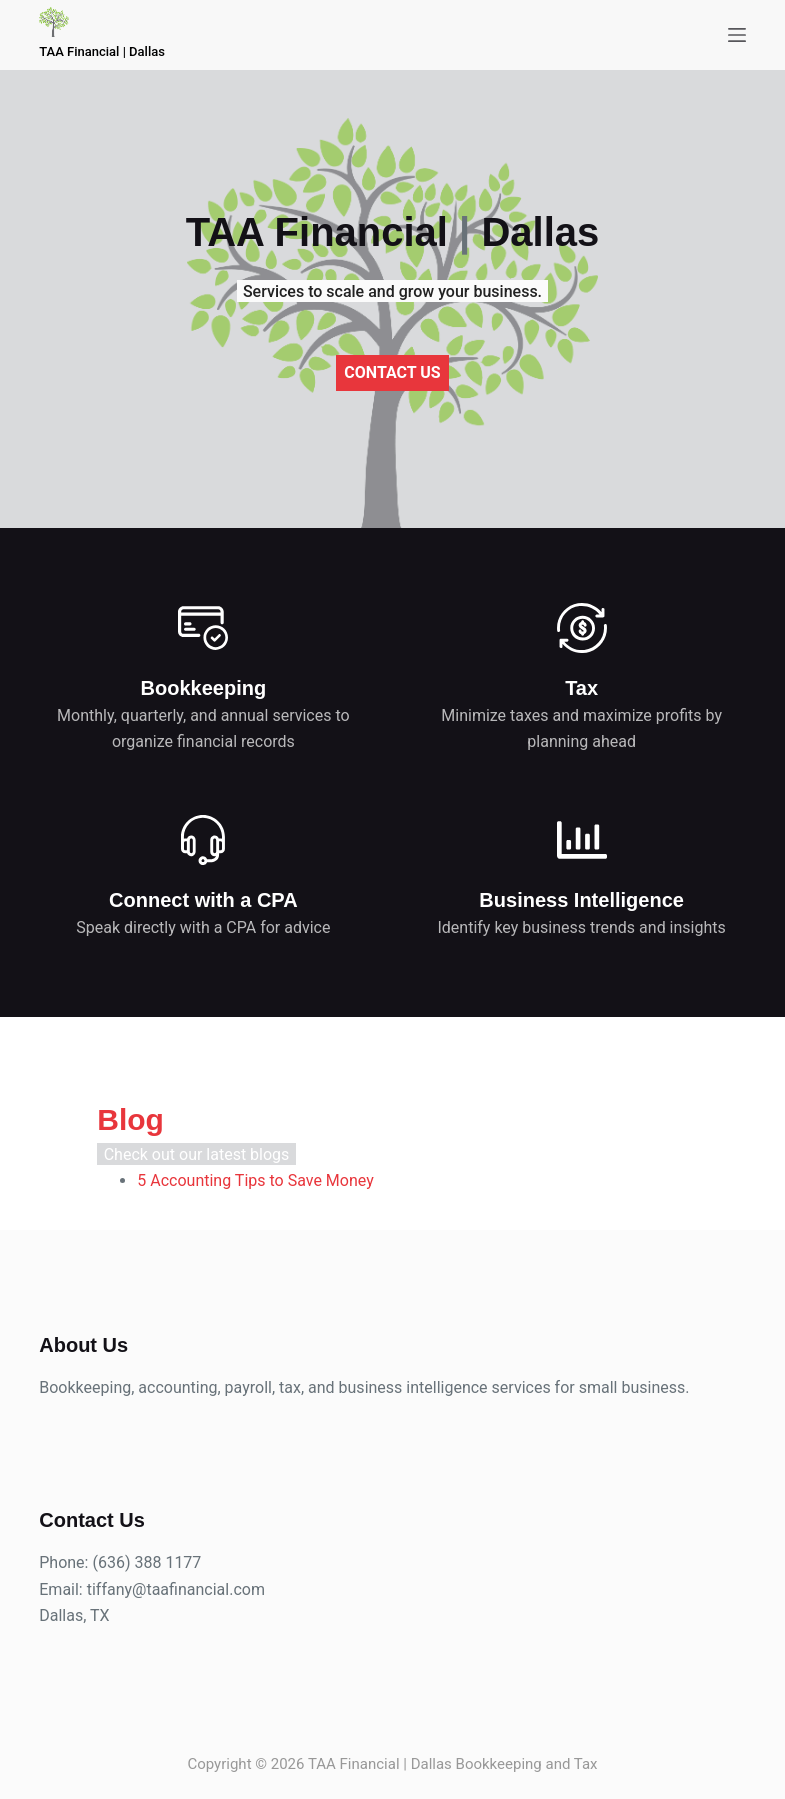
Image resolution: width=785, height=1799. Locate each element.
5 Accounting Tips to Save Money (197, 1191)
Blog (72, 1130)
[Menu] (737, 35)
